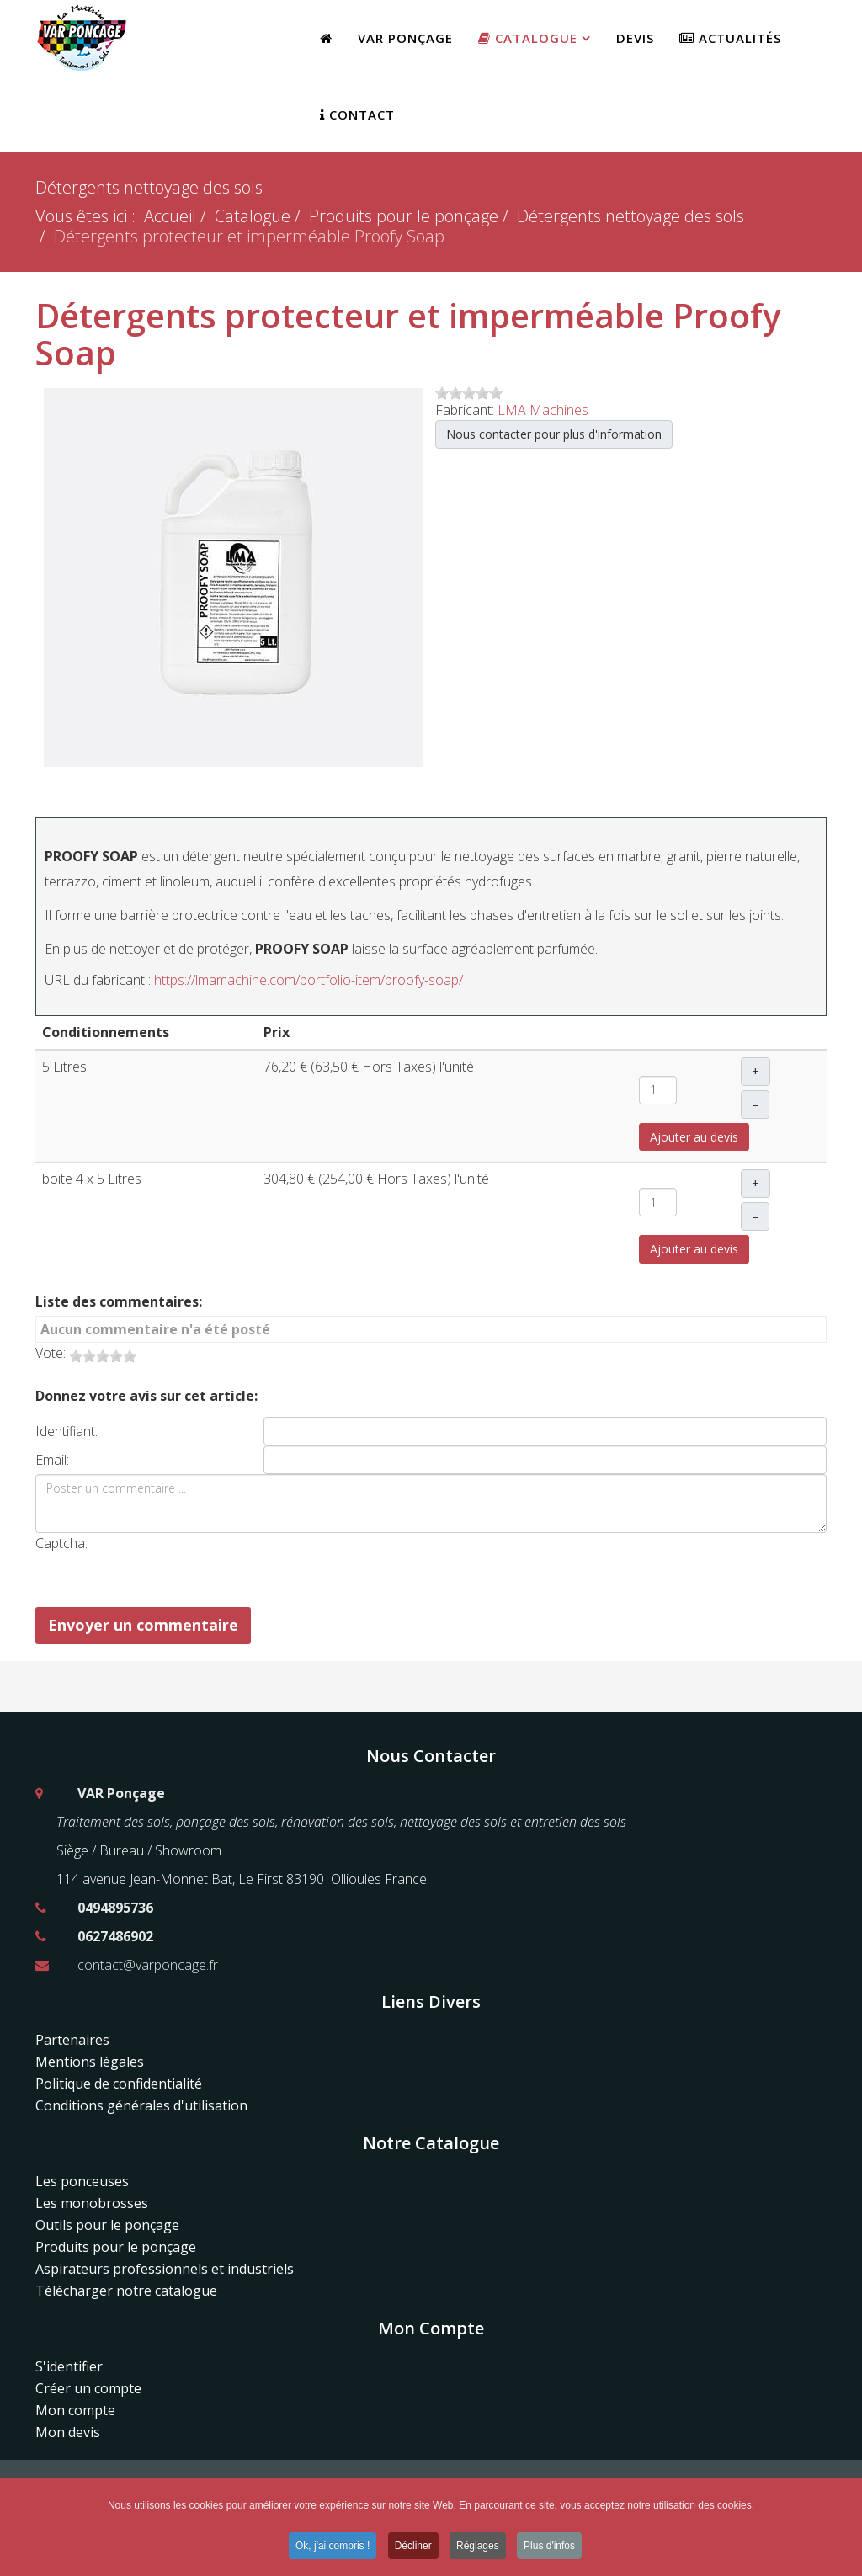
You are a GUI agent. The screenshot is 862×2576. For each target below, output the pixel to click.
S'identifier (69, 2366)
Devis (635, 37)
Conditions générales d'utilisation (141, 2105)
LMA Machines (543, 410)
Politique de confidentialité (118, 2083)
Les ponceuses (82, 2181)
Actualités (730, 37)
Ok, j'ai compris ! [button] (332, 2548)
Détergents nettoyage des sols (630, 216)
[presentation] (297, 1566)
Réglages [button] (477, 2548)
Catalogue (527, 37)
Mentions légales (89, 2061)
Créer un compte (88, 2388)
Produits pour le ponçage (403, 216)
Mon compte (75, 2410)
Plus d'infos (549, 2548)
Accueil (170, 216)
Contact (357, 114)
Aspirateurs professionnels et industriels (164, 2268)
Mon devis (67, 2432)
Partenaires (72, 2039)
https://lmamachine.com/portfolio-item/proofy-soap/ (308, 980)
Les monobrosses (91, 2203)
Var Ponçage (405, 37)
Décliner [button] (413, 2548)
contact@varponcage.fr (147, 1965)
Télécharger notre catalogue (126, 2290)
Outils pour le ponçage (107, 2225)
